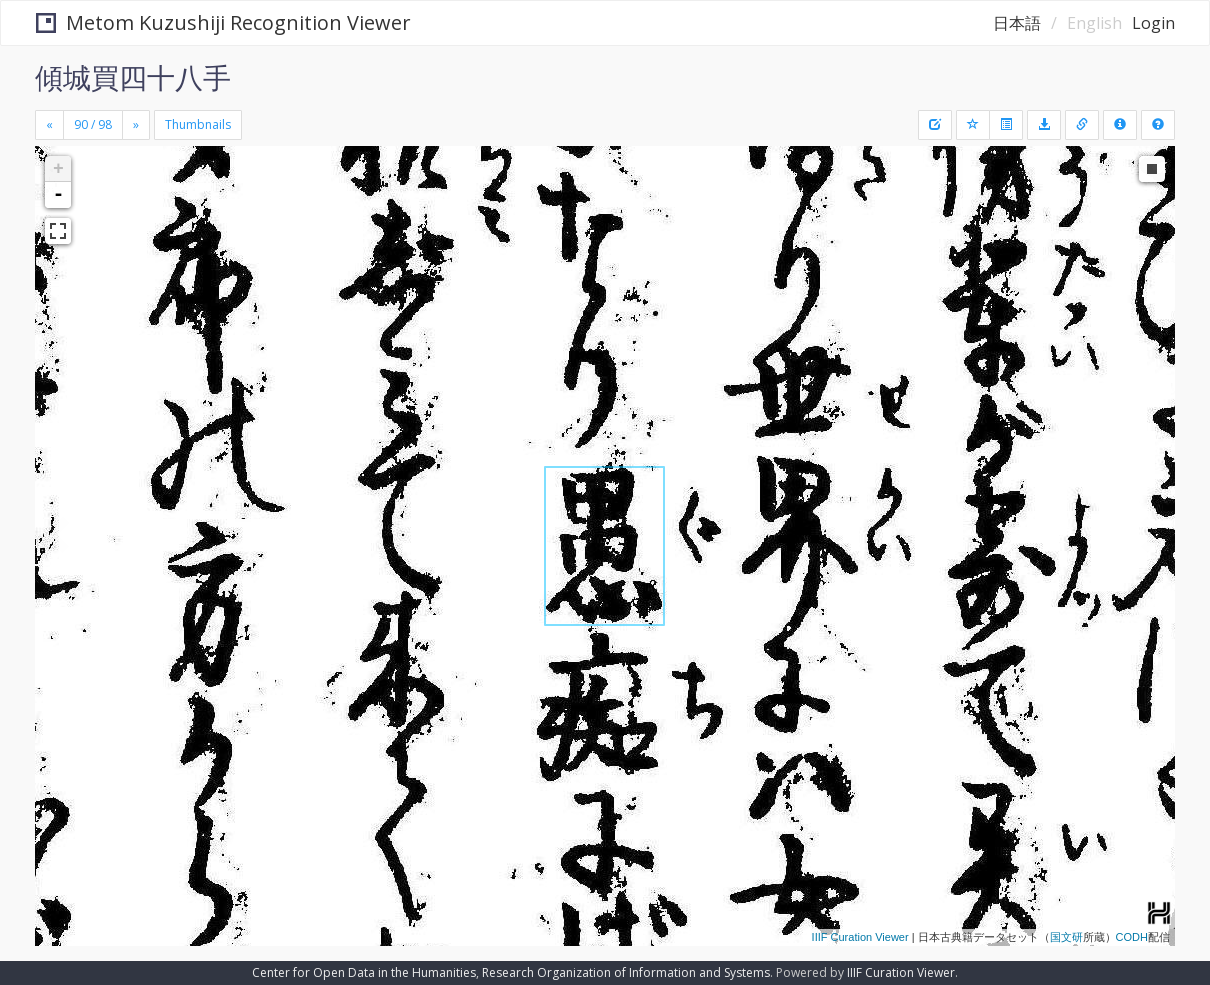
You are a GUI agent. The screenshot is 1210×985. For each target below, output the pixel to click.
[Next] (136, 125)
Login (1153, 23)
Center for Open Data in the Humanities (364, 972)
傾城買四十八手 (133, 77)
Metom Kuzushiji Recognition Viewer (223, 22)
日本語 (1017, 23)
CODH (1132, 937)
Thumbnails (198, 124)
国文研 (1066, 937)
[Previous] (49, 125)
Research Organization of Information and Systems (626, 972)
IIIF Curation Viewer (860, 937)
